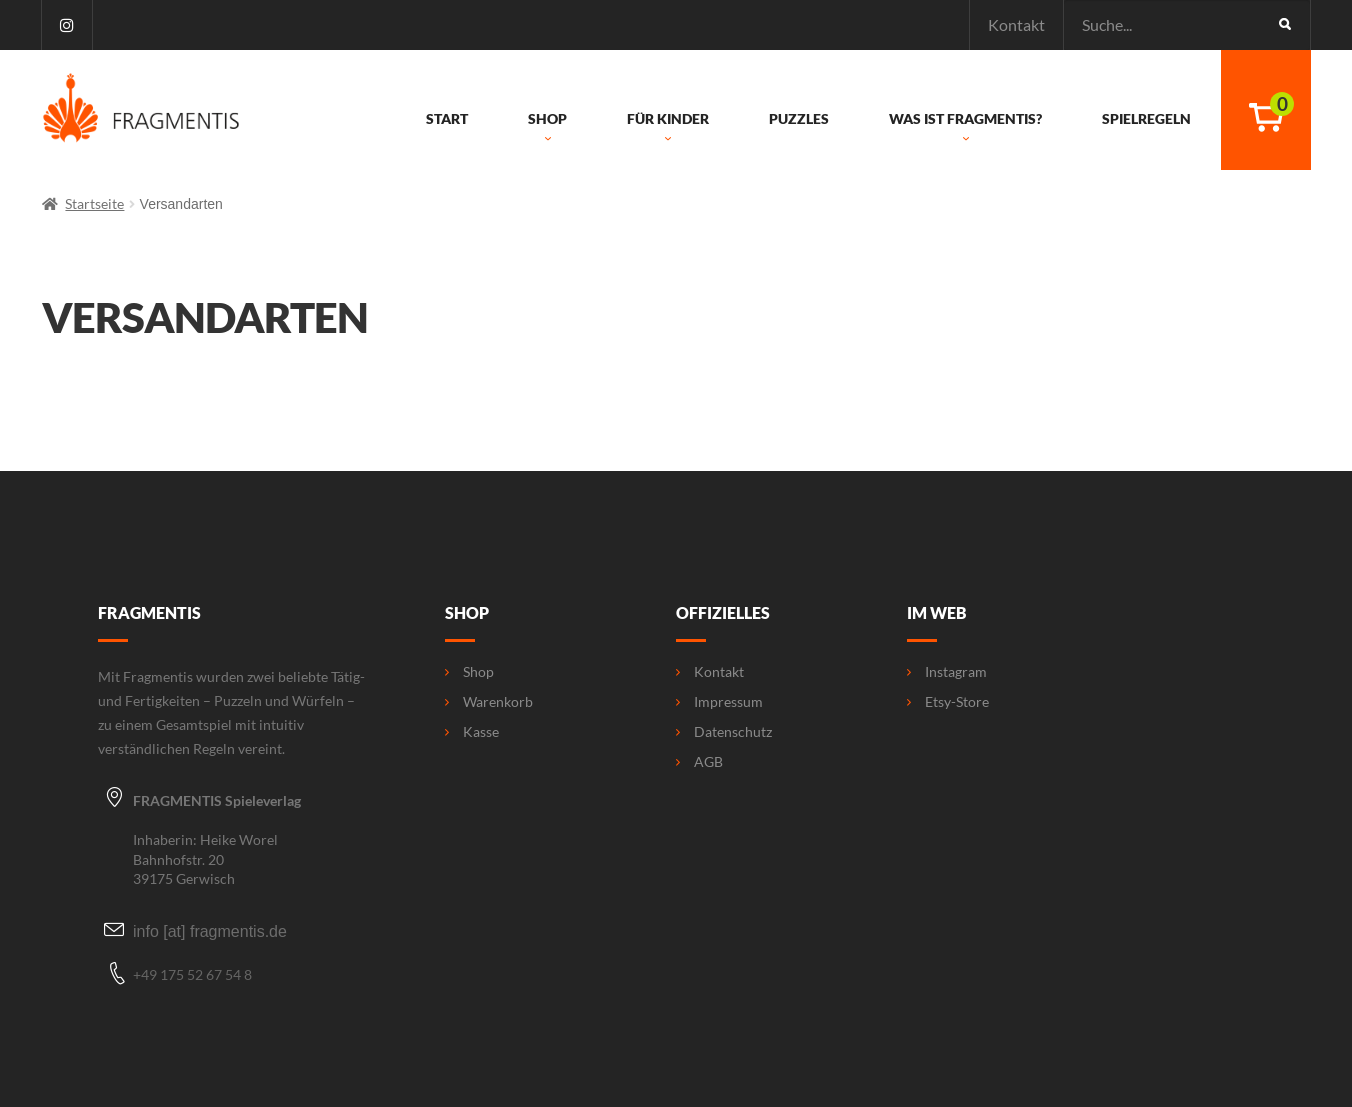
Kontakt (1016, 24)
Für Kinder (668, 128)
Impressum (719, 702)
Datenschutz (724, 732)
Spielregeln (1146, 119)
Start (447, 119)
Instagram (947, 672)
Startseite (94, 203)
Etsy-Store (948, 702)
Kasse (472, 732)
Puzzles (799, 119)
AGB (699, 762)
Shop (547, 128)
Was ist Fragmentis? (965, 128)
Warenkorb (489, 702)
